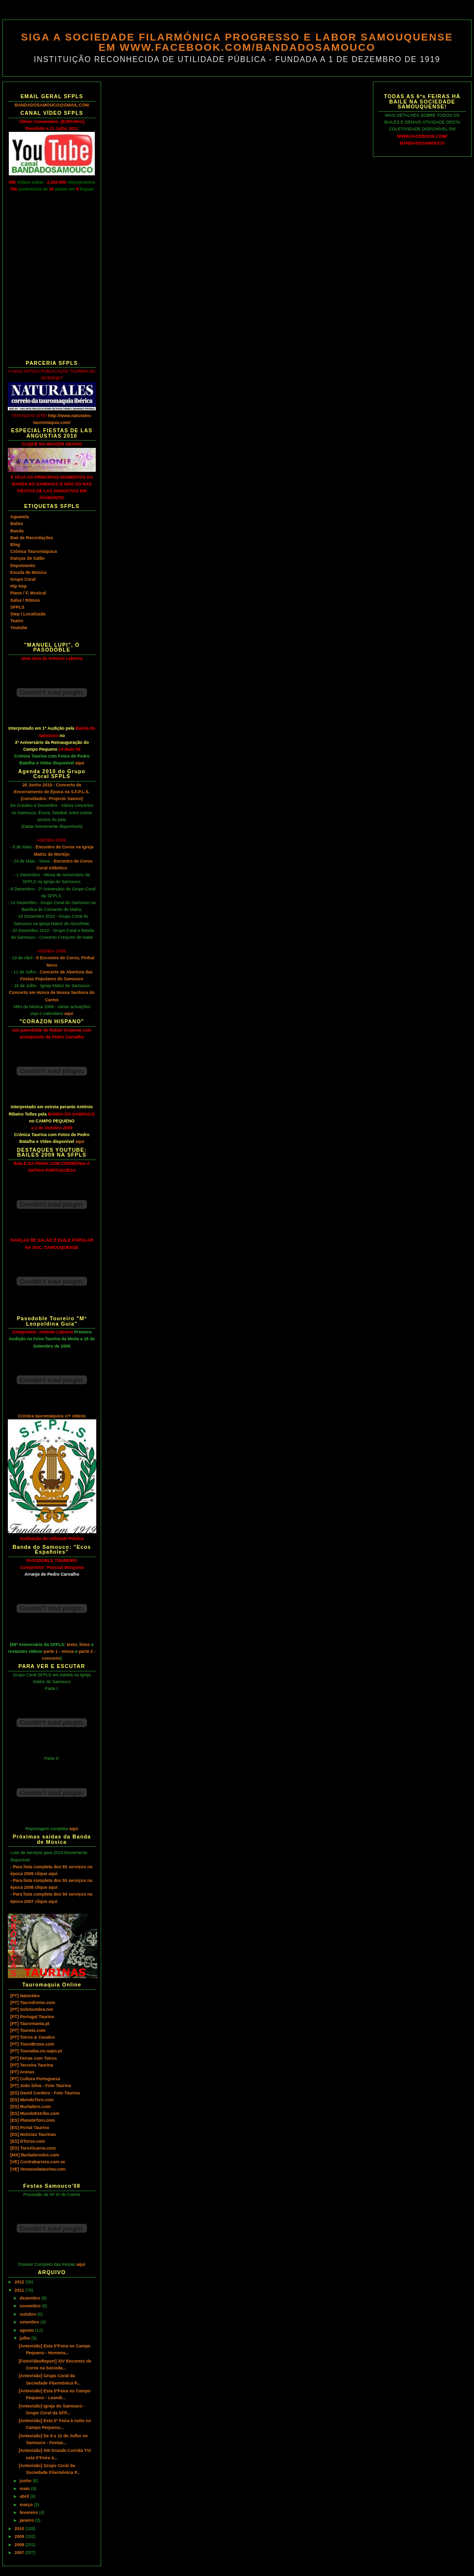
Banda (16, 530)
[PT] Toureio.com (27, 2030)
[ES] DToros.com (27, 2141)
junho (26, 2480)
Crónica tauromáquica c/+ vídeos (52, 1416)
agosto (27, 2330)
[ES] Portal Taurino (29, 2127)
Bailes (16, 523)
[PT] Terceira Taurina (31, 2065)
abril (25, 2496)
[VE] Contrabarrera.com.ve (37, 2161)
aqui (79, 762)
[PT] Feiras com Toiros (33, 2058)
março (27, 2504)
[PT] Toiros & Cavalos (32, 2037)
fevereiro (29, 2512)
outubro (28, 2314)
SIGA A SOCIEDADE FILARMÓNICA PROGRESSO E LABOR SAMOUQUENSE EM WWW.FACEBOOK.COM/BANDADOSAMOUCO (237, 42)
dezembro (30, 2298)
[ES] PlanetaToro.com (32, 2120)
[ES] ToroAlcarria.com (33, 2148)
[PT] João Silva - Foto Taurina (40, 2085)
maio (25, 2488)
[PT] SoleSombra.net (31, 2009)
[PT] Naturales (25, 1995)
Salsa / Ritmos (25, 600)
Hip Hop (18, 586)
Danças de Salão (27, 558)
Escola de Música (28, 572)
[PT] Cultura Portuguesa (35, 2078)
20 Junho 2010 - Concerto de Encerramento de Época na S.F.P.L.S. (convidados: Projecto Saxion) (51, 791)
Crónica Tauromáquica (33, 551)
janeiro (27, 2520)
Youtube (18, 627)
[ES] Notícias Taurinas (33, 2134)
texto (72, 1644)
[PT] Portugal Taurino (32, 2016)
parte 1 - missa (58, 1651)
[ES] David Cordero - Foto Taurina (45, 2092)
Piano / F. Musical (28, 593)
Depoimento (22, 565)
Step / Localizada (27, 614)
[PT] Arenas (22, 2071)
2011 (20, 2290)
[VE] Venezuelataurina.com (37, 2169)
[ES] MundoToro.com (32, 2099)
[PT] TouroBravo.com (32, 2044)
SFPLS (17, 607)
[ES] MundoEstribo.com (34, 2113)
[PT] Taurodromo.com (32, 2002)
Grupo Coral (23, 579)
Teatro (16, 620)
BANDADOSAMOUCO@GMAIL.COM (52, 105)
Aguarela (19, 516)
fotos (85, 1644)
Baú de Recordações (31, 537)
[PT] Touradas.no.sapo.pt (36, 2050)
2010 (20, 2528)
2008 (20, 2544)
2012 (20, 2282)
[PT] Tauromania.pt (29, 2023)
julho (25, 2338)
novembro (31, 2305)
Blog (15, 544)
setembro (30, 2322)
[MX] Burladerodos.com (34, 2155)
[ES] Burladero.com (30, 2106)
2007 (20, 2552)
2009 (20, 2536)
